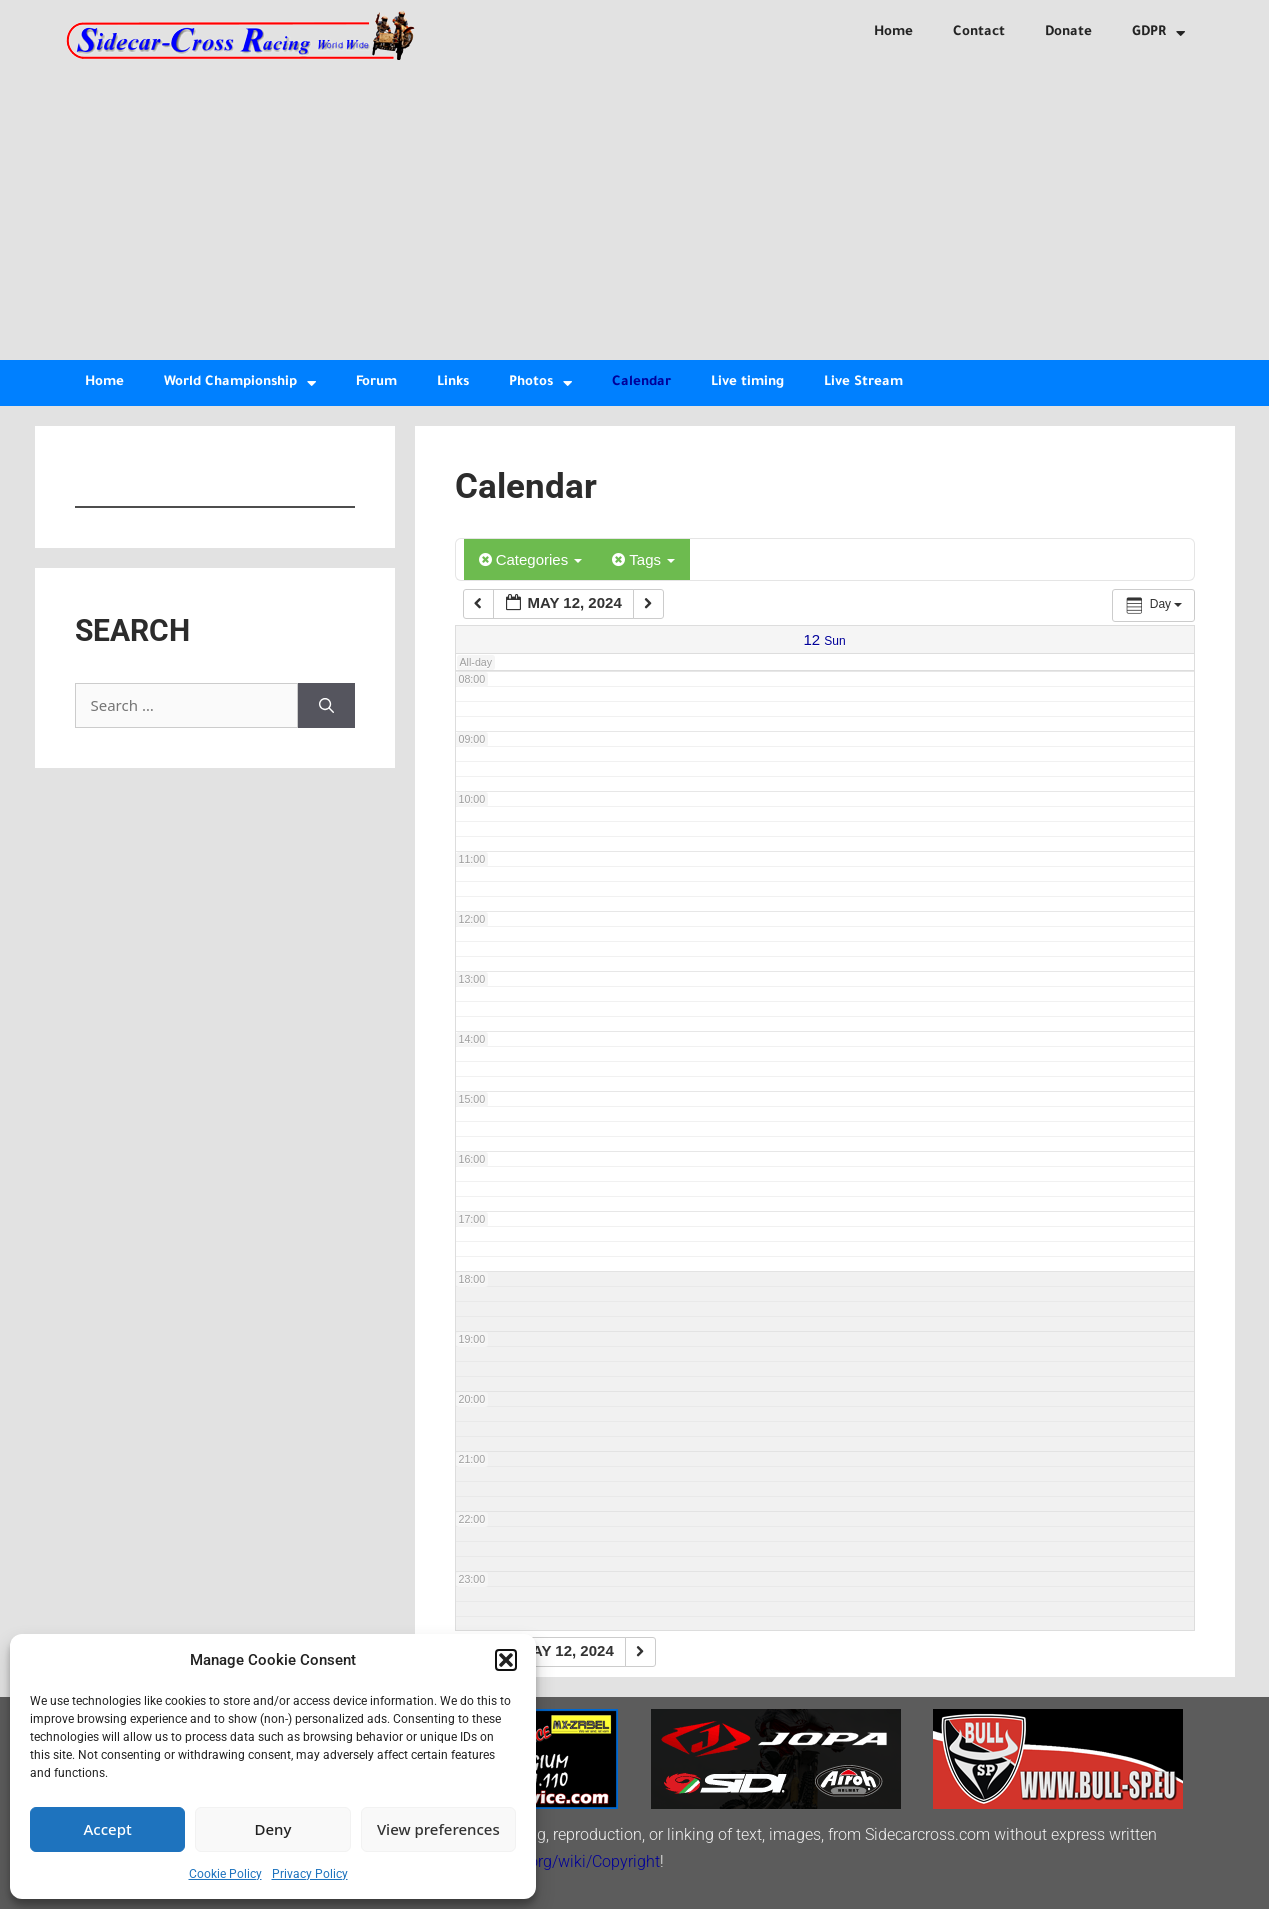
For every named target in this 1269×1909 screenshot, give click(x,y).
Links (453, 382)
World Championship (240, 383)
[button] (506, 1660)
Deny (273, 1829)
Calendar (641, 382)
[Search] (326, 705)
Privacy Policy (310, 1874)
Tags (643, 559)
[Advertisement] (635, 210)
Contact (979, 32)
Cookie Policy (225, 1874)
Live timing (747, 382)
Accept (108, 1829)
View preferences (438, 1829)
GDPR (1158, 33)
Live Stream (863, 382)
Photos (540, 383)
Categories (531, 559)
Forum (376, 382)
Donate (1068, 32)
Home (893, 32)
